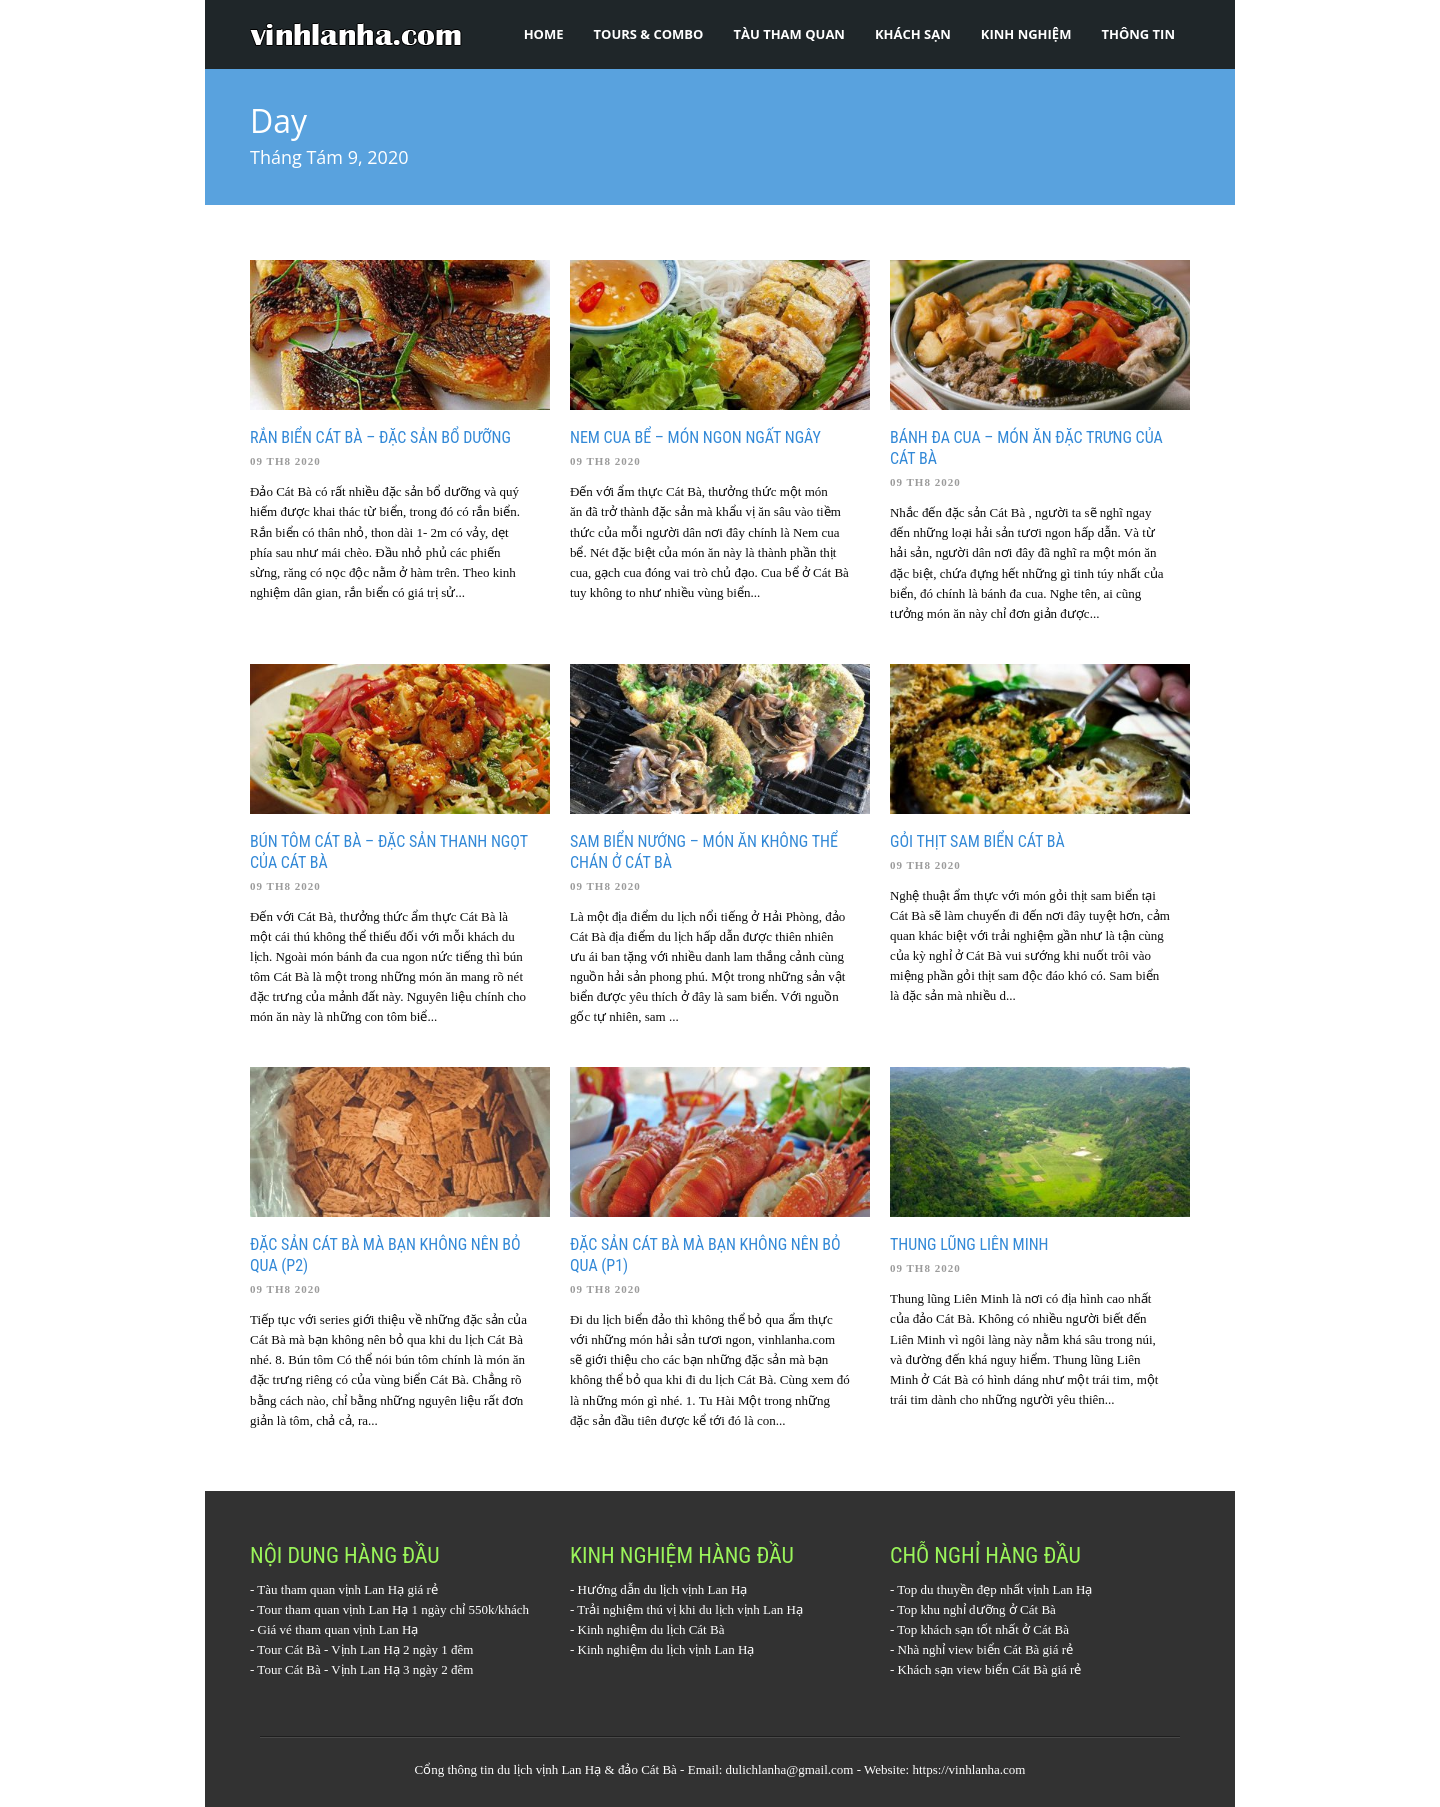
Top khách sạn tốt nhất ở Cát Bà (983, 1629)
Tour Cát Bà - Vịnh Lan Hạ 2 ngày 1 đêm (365, 1649)
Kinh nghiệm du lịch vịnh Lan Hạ (666, 1649)
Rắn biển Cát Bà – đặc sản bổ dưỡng (380, 437)
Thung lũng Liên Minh (969, 1244)
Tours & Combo (649, 34)
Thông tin (1138, 34)
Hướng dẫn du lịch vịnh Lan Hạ (663, 1589)
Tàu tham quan (789, 34)
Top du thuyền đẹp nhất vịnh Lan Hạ (994, 1589)
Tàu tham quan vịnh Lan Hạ (330, 1589)
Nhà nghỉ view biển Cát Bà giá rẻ (986, 1649)
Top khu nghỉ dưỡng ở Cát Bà (976, 1609)
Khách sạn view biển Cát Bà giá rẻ (990, 1669)
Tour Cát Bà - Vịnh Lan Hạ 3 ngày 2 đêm (365, 1669)
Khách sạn (913, 34)
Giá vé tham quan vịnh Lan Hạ (338, 1629)
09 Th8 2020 (285, 461)
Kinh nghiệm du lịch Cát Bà (651, 1629)
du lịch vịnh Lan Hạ (549, 1769)
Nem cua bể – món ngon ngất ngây (695, 437)
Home (544, 34)
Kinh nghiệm (1026, 34)
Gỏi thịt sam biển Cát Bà (977, 841)
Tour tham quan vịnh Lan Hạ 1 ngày (351, 1609)
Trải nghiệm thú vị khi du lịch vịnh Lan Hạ (690, 1609)
